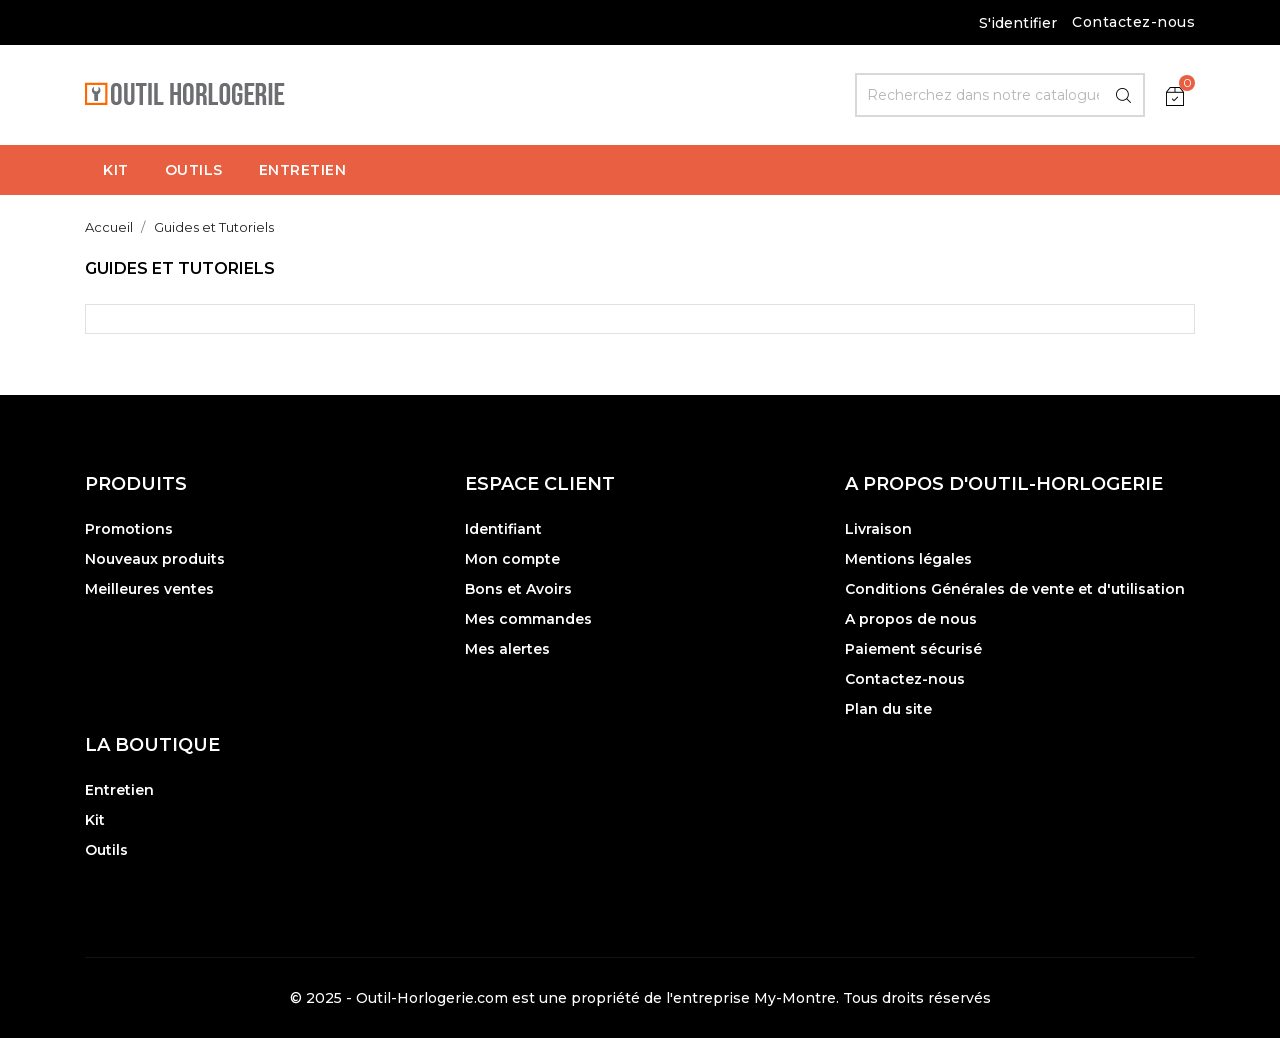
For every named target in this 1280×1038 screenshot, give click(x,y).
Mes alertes (507, 649)
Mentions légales (908, 559)
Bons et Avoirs (518, 589)
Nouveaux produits (155, 559)
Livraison (878, 529)
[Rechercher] (1000, 95)
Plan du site (888, 709)
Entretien (119, 790)
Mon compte (512, 559)
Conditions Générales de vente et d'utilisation (1015, 589)
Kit (95, 820)
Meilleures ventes (149, 589)
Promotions (129, 529)
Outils (106, 850)
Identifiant (503, 529)
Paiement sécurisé (913, 649)
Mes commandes (528, 619)
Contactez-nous (1133, 22)
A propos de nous (911, 619)
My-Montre (795, 998)
